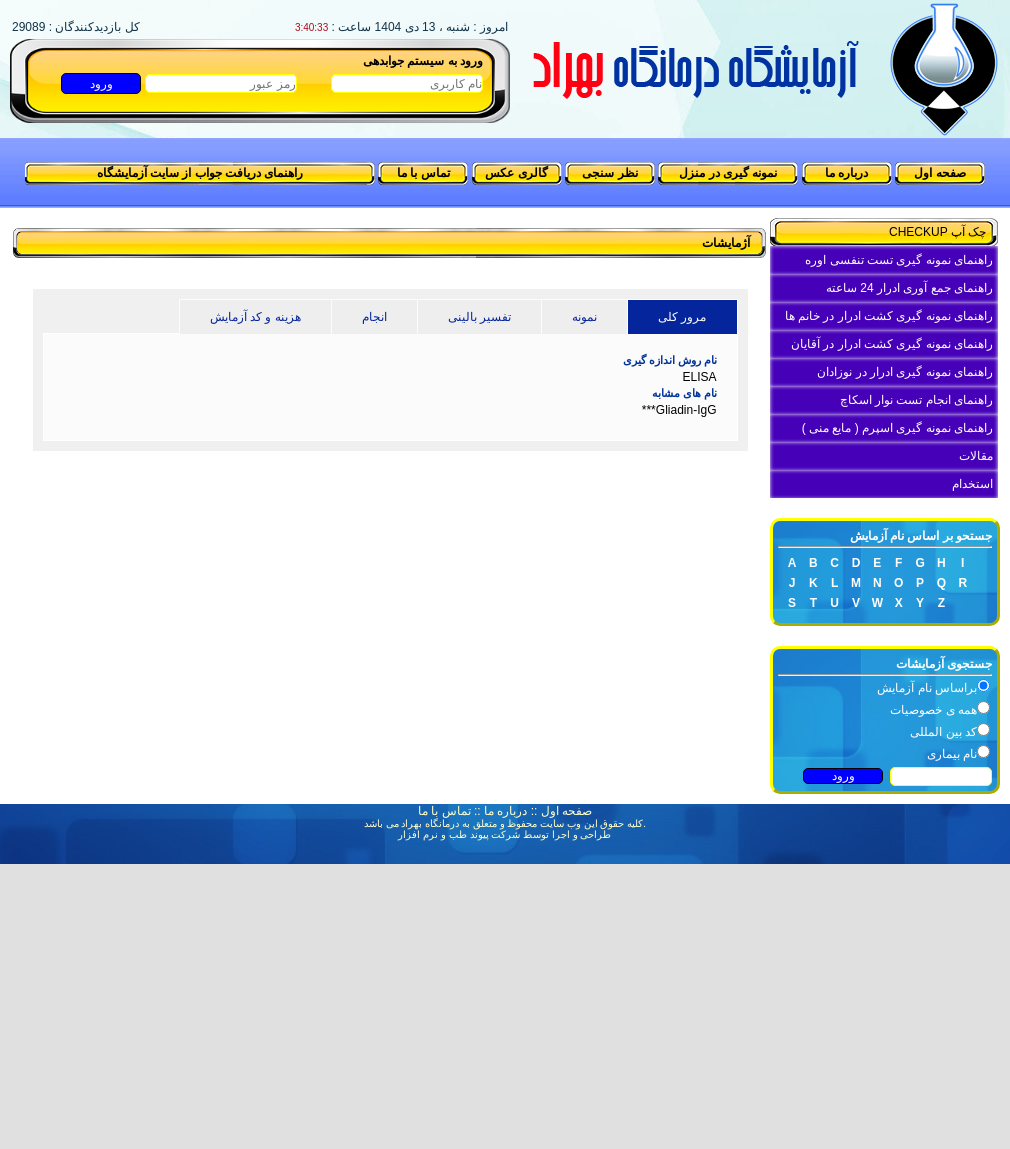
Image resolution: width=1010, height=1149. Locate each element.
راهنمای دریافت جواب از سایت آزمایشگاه (200, 173)
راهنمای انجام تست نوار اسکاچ (916, 400)
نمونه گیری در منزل (728, 173)
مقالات (976, 456)
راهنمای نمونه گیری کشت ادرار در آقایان (892, 344)
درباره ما (846, 173)
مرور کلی (682, 317)
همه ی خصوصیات (933, 710)
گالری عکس (516, 173)
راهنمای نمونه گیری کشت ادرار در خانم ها (889, 316)
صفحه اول (939, 173)
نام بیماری (952, 754)
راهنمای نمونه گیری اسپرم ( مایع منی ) (897, 428)
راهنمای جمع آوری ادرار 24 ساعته (909, 288)
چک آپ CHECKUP (941, 232)
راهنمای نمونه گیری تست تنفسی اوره (899, 260)
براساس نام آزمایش (927, 688)
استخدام (972, 484)
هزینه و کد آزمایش (255, 317)
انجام (374, 317)
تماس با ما (423, 173)
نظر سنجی (609, 173)
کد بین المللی (943, 732)
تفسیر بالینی (479, 317)
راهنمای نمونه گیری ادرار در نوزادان (905, 372)
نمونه (584, 317)
